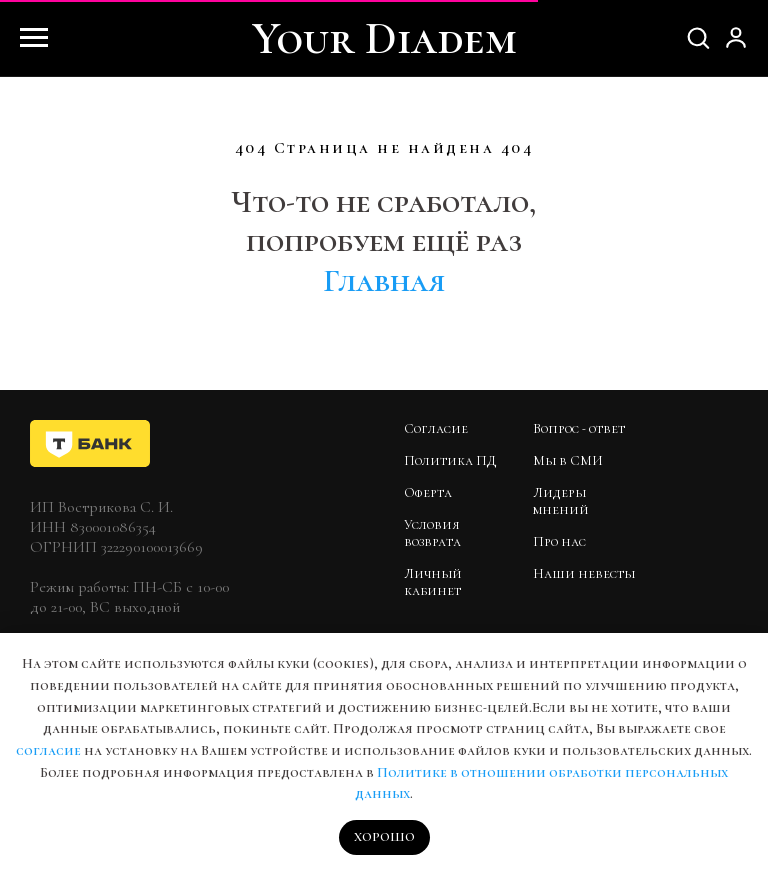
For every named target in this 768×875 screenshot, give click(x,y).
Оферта (428, 492)
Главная (384, 280)
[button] (698, 37)
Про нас (559, 541)
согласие (48, 750)
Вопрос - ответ (579, 428)
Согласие (436, 428)
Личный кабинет (433, 582)
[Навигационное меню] (34, 38)
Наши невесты (584, 573)
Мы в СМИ (568, 460)
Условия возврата (432, 533)
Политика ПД (450, 460)
